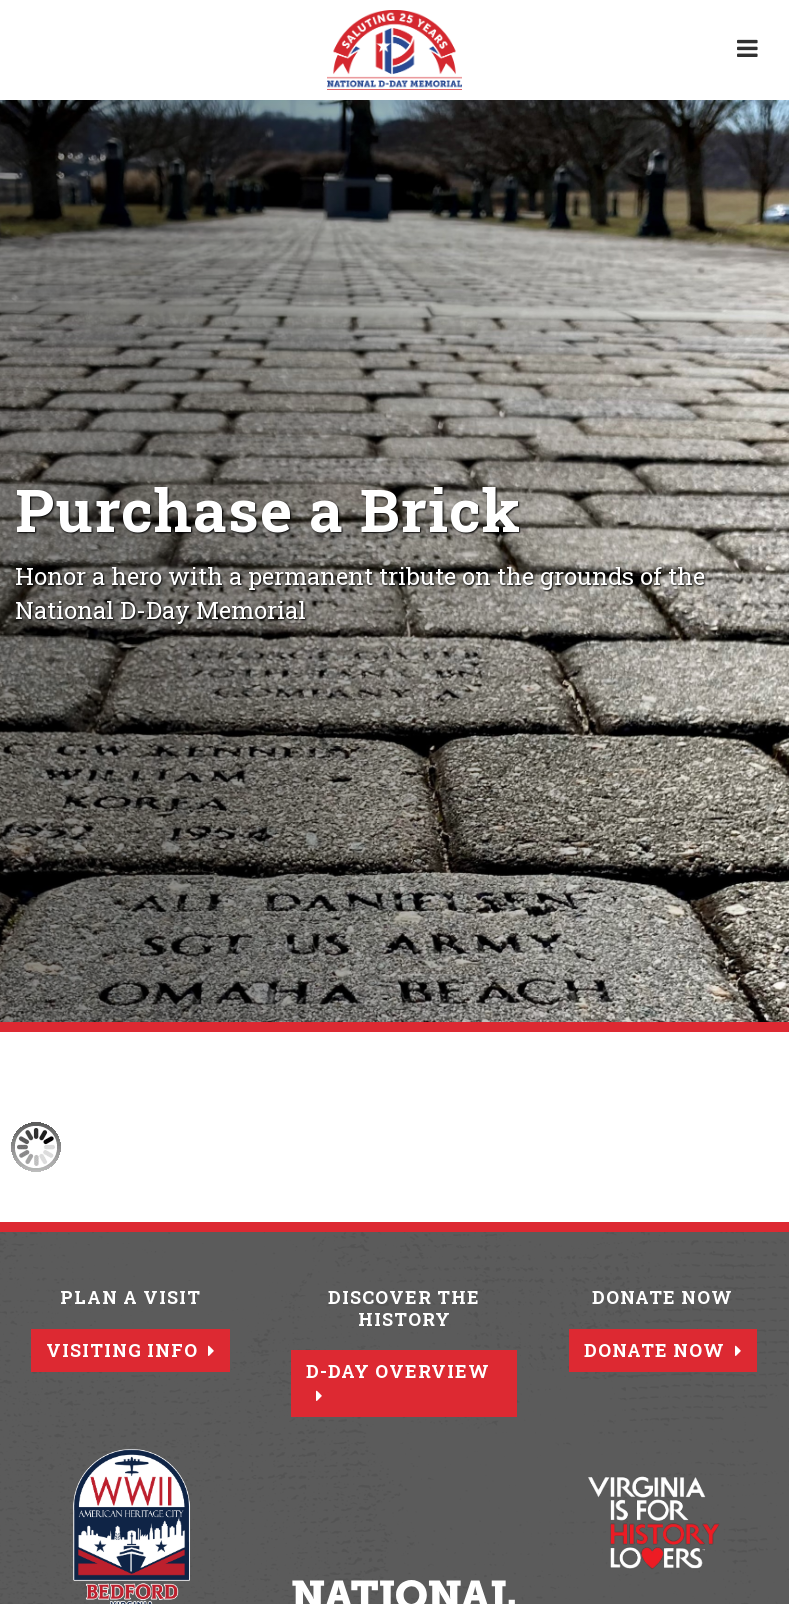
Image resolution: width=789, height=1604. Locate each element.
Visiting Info (130, 1350)
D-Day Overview (398, 1381)
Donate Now (663, 1350)
